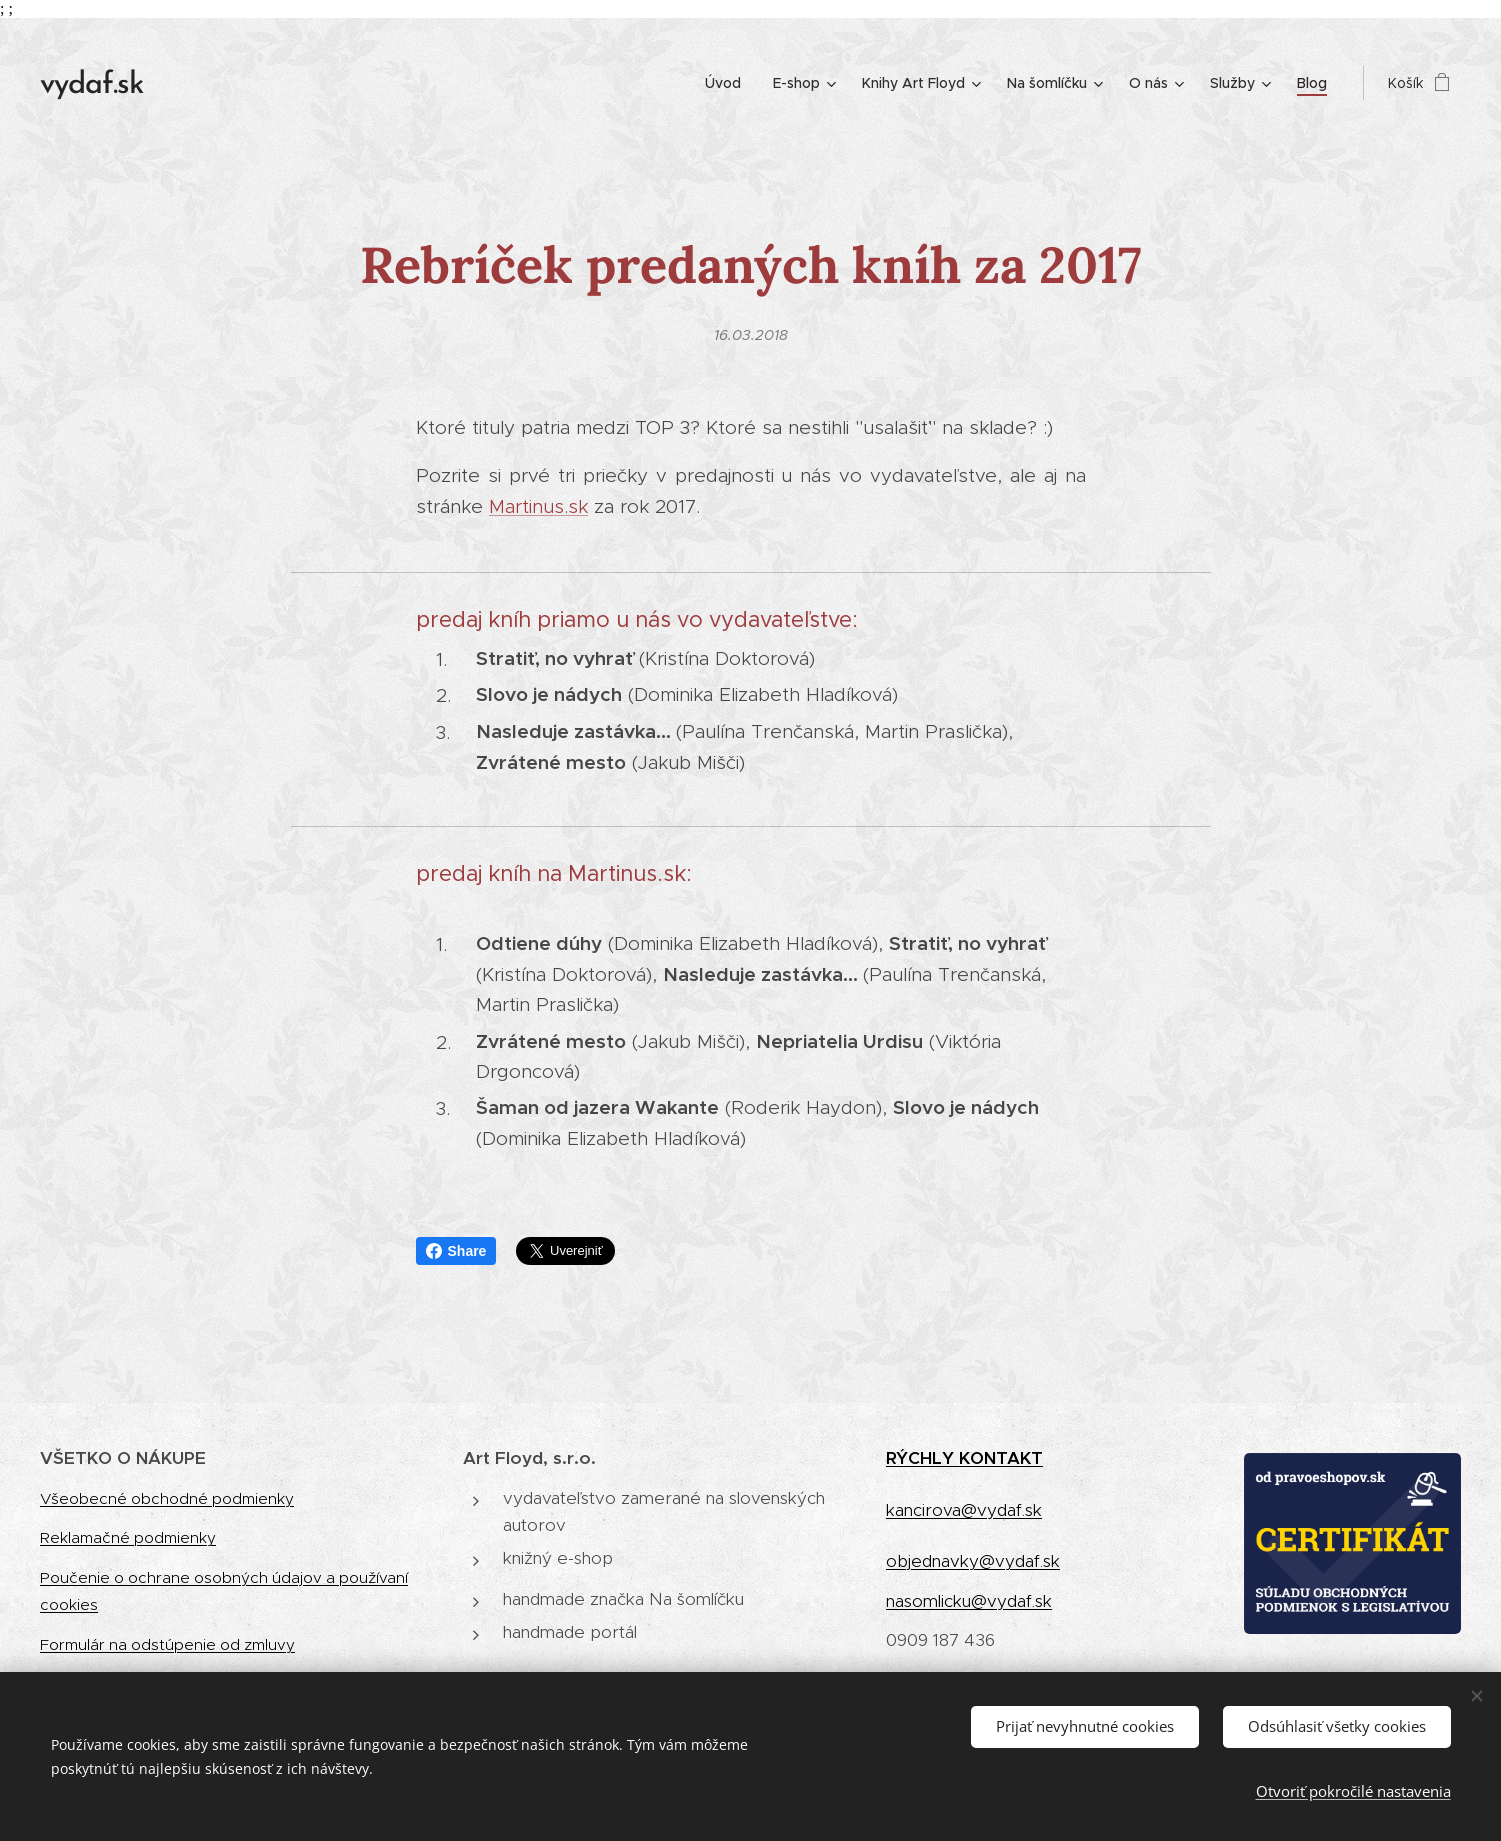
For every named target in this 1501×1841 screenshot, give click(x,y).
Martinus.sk (538, 506)
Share (456, 1251)
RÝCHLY (922, 1458)
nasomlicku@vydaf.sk (969, 1601)
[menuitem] (728, 83)
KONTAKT (1001, 1458)
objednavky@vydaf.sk (973, 1561)
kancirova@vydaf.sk (964, 1510)
